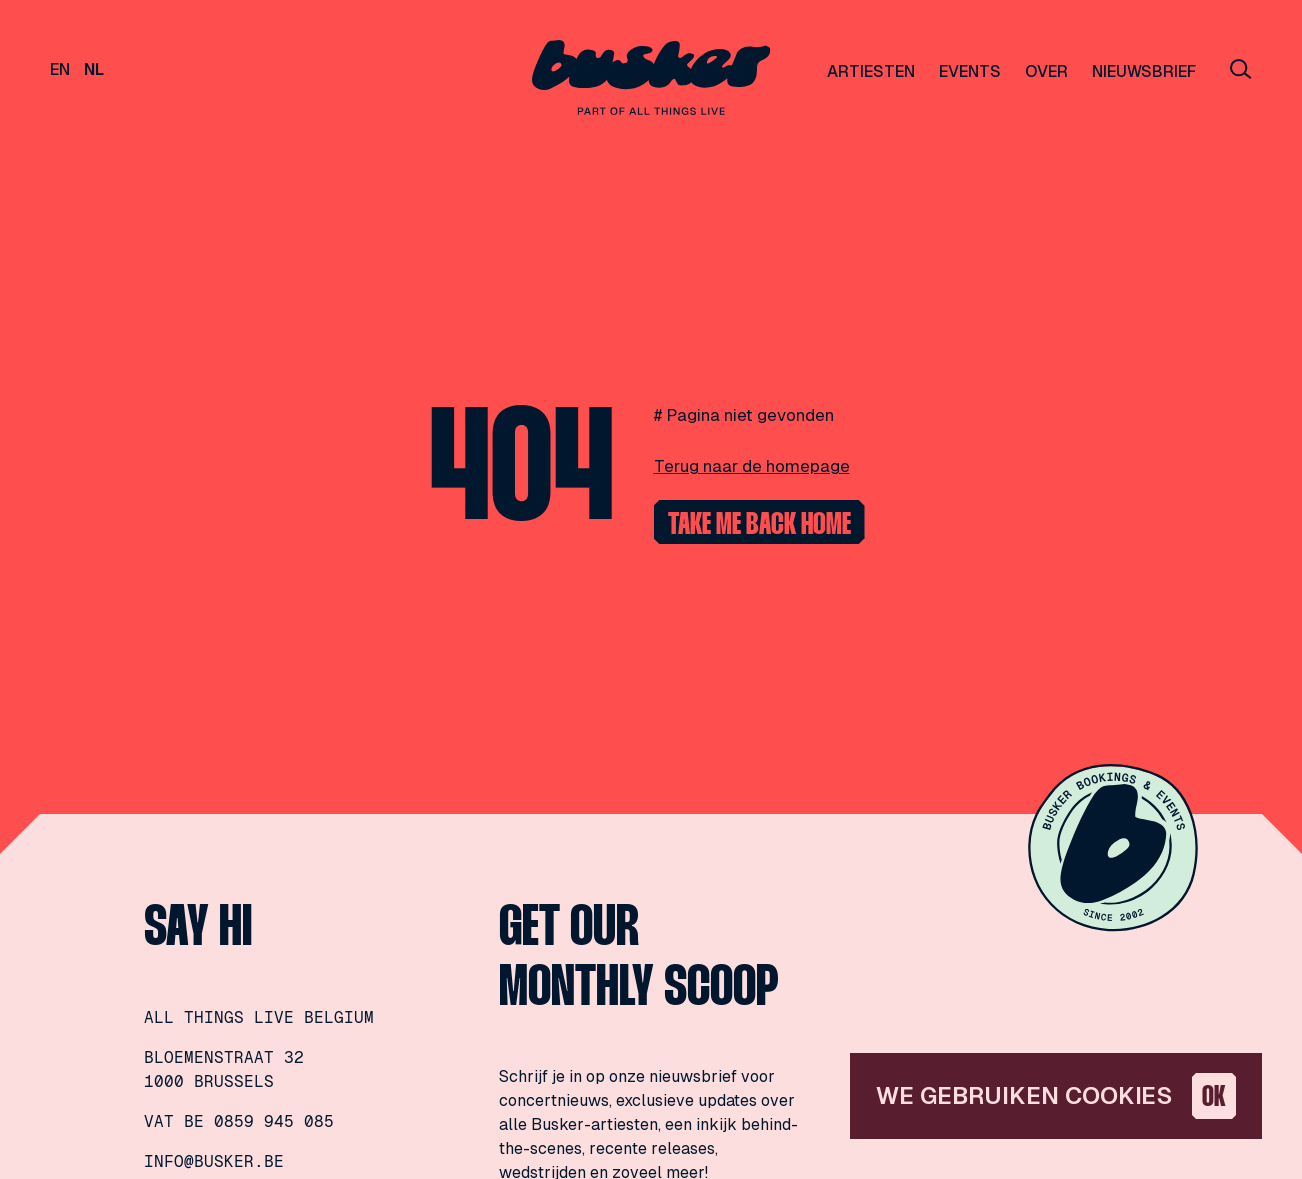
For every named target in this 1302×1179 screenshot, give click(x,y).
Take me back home (759, 525)
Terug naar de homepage (752, 466)
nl (94, 69)
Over (1046, 71)
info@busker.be (214, 1161)
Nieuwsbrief (1144, 71)
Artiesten (871, 71)
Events (970, 71)
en (60, 69)
